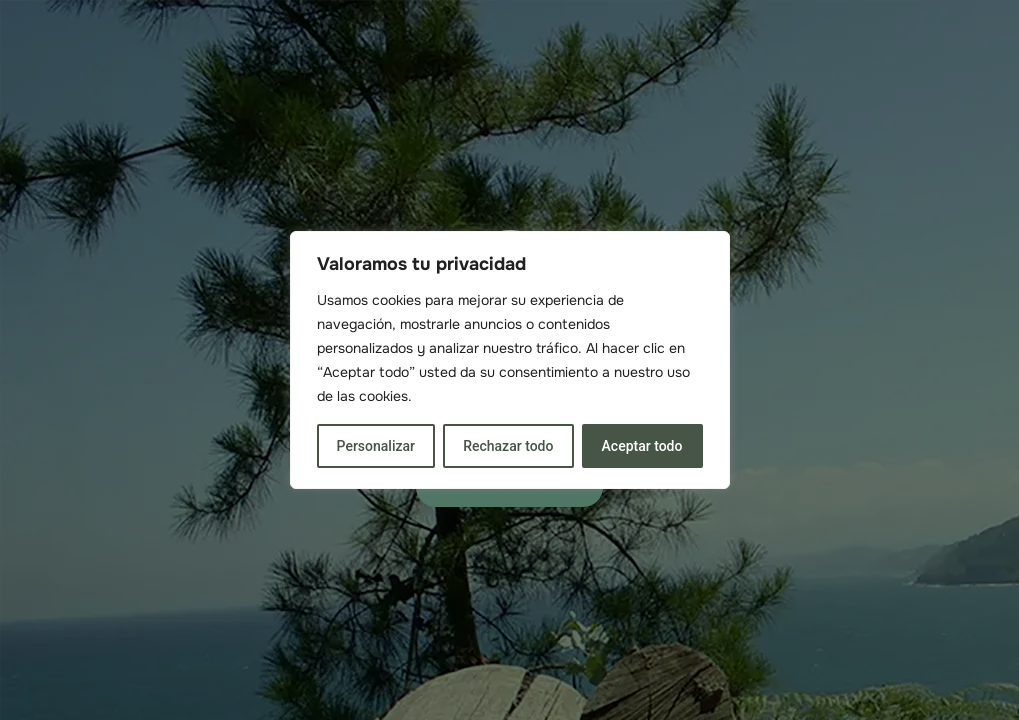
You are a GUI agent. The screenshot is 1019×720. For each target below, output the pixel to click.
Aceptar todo (642, 446)
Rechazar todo (508, 446)
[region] (510, 360)
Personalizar (376, 446)
